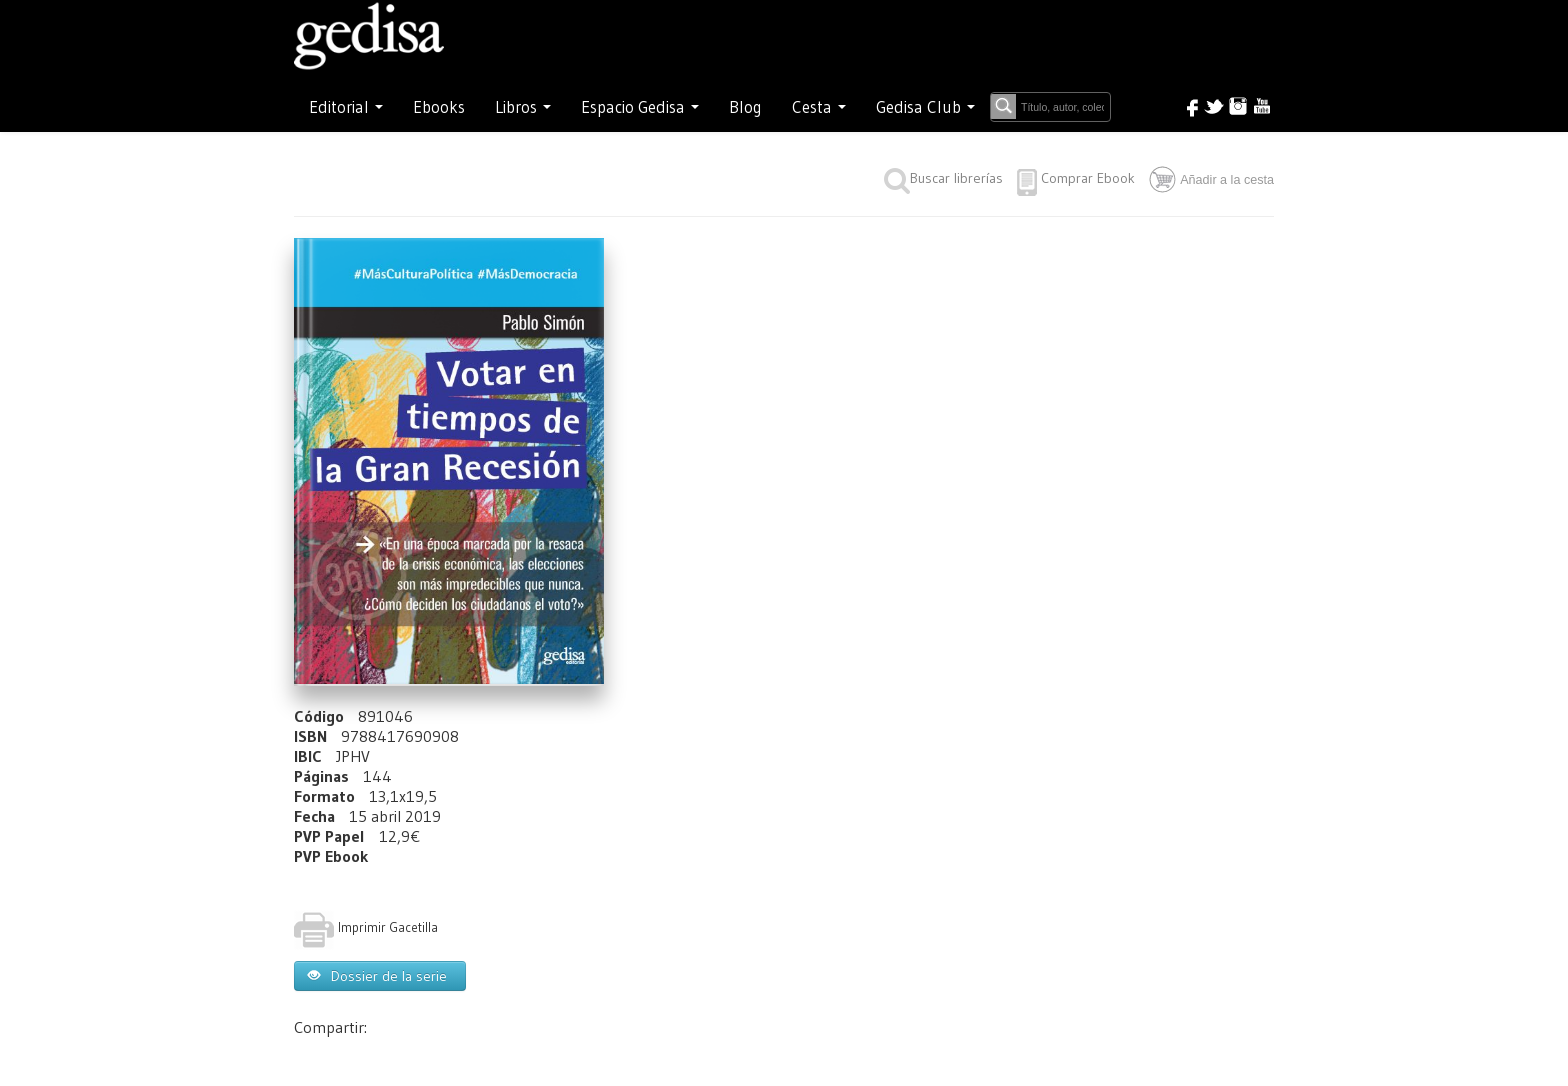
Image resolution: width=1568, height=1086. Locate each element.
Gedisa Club (925, 107)
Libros (523, 107)
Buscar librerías (943, 178)
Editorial (346, 107)
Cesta (819, 107)
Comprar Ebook (1088, 178)
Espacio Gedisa (640, 107)
